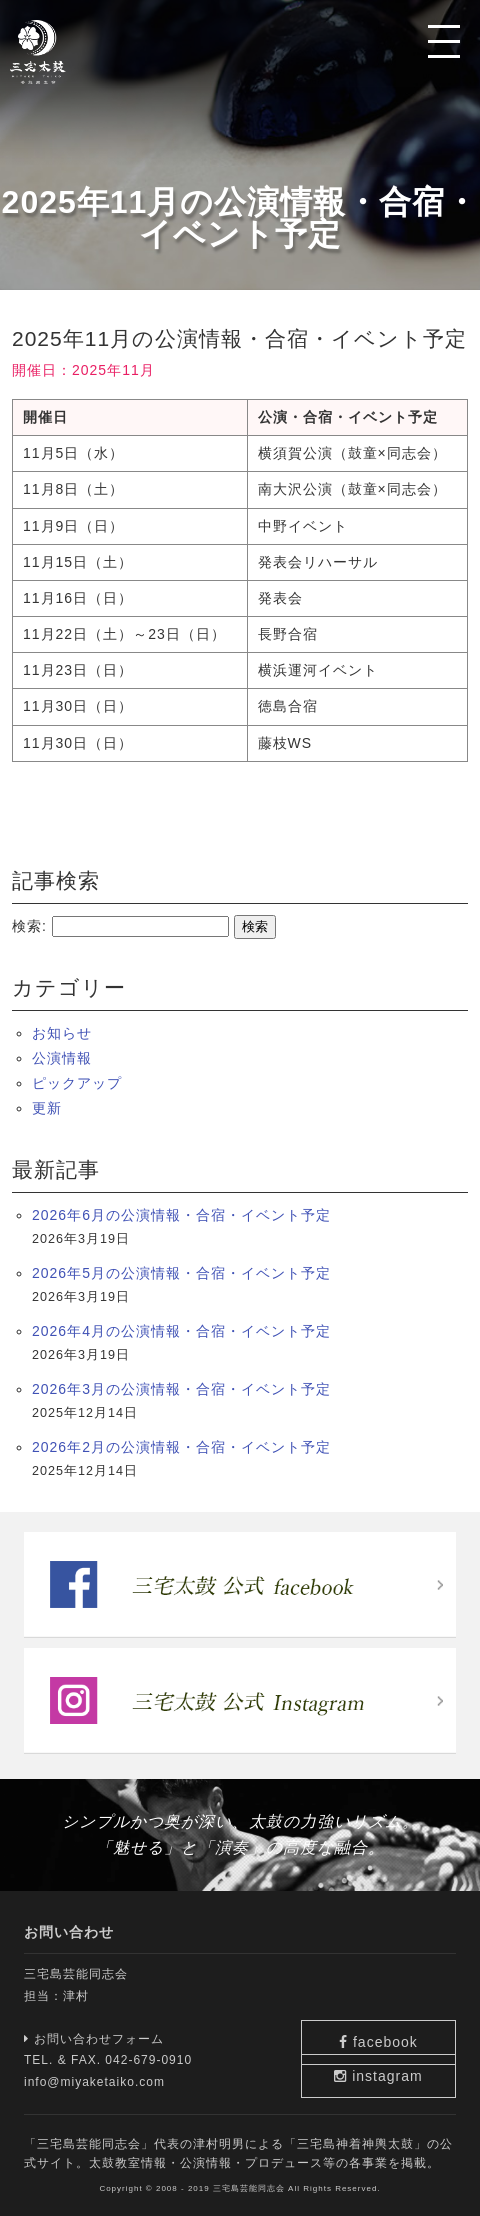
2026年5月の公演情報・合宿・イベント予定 (181, 1273)
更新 (47, 1108)
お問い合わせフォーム (94, 2039)
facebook (400, 2011)
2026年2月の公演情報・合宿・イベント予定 (181, 1447)
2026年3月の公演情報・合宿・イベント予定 (181, 1389)
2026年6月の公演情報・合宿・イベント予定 (181, 1215)
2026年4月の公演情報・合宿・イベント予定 (181, 1331)
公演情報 (62, 1058)
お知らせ (62, 1033)
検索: (29, 926)
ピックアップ (77, 1083)
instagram (400, 2071)
